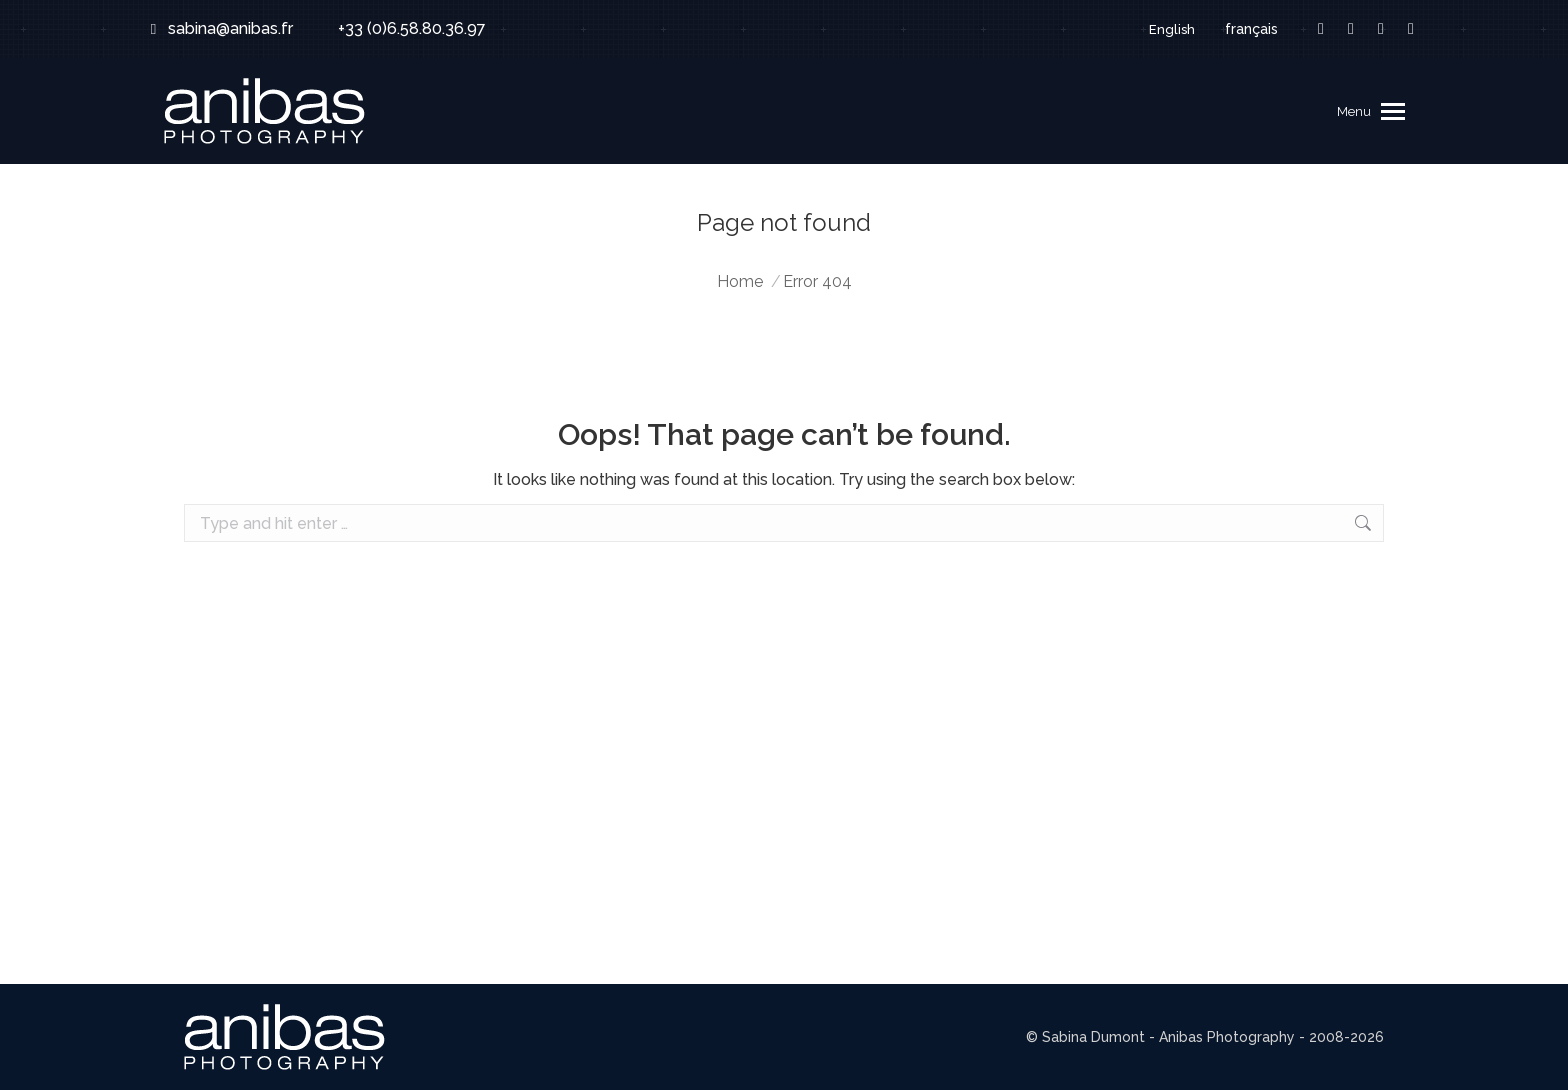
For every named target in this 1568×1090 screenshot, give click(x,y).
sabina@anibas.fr (218, 29)
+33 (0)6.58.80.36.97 (399, 29)
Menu (1354, 111)
